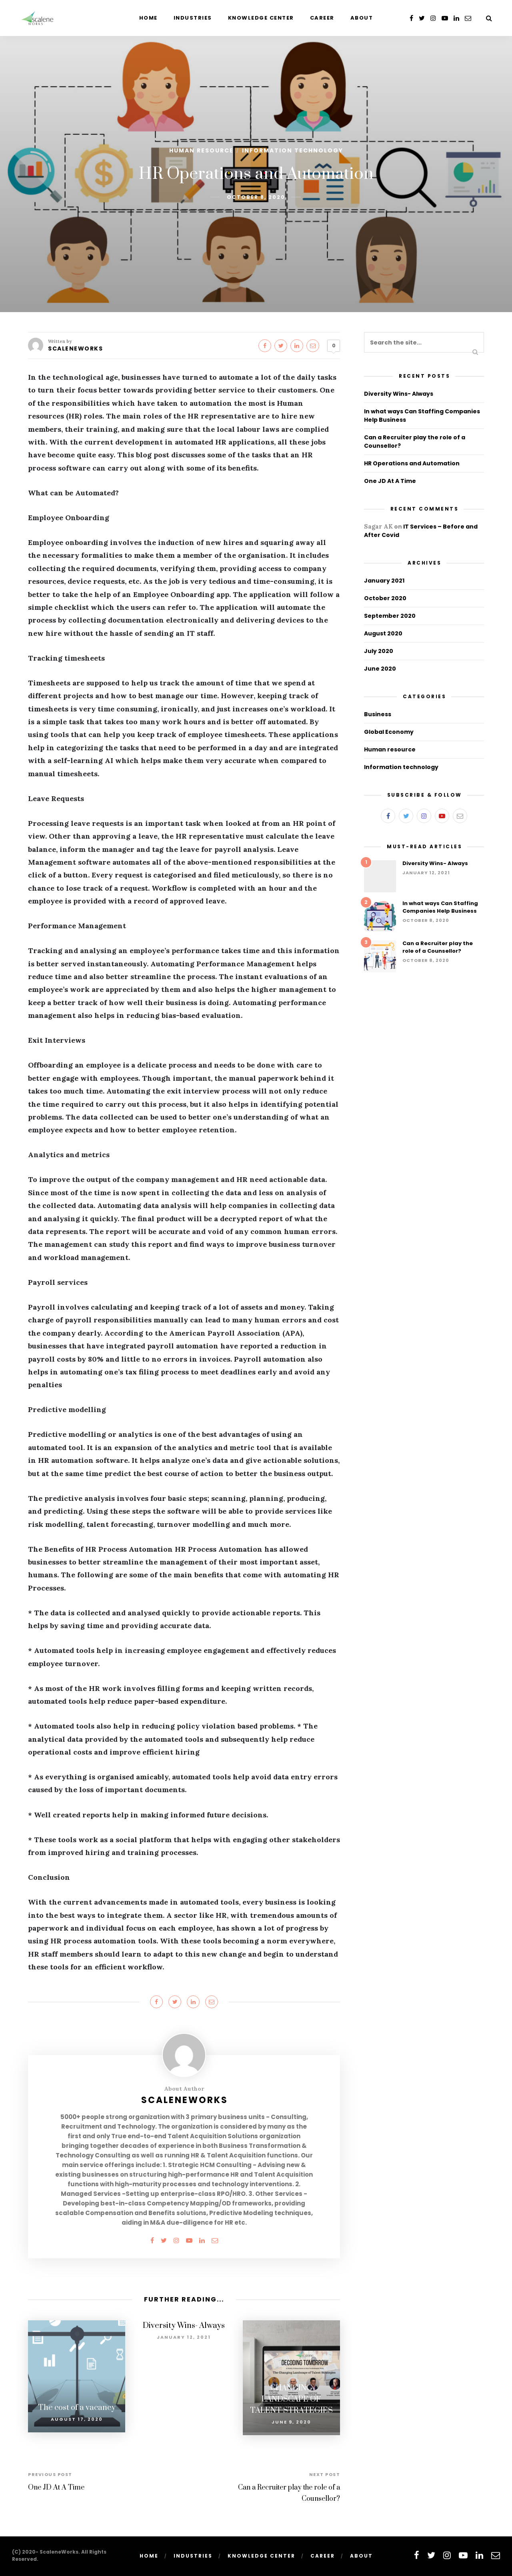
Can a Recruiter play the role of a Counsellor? (437, 947)
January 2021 (384, 581)
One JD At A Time (56, 2484)
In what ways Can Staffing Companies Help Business (440, 907)
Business (377, 714)
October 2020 (385, 598)
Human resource (201, 150)
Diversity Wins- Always (184, 2326)
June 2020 (380, 669)
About (361, 18)
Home (148, 18)
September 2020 (390, 616)
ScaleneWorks (75, 349)
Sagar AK (378, 526)
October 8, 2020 (256, 197)
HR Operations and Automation (412, 463)
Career (322, 18)
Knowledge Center (261, 18)
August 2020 (383, 633)
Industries (193, 18)
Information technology (292, 150)
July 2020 (378, 651)
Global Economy (389, 732)
